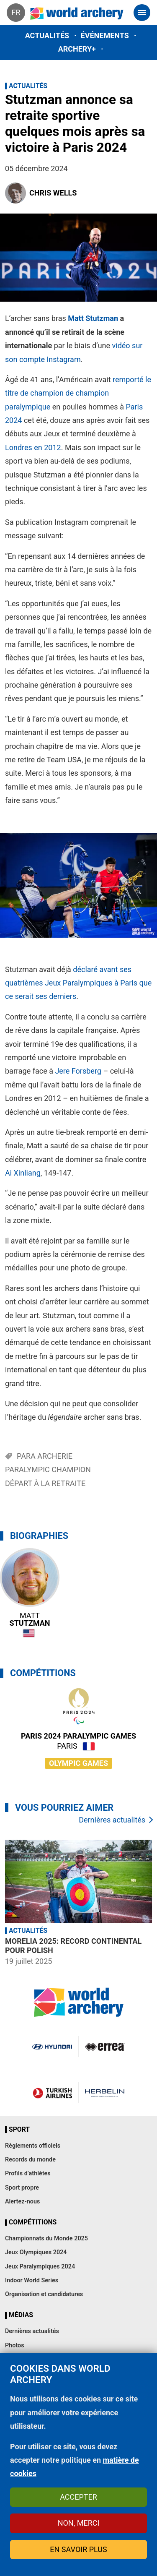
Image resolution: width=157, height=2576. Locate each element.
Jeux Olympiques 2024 (36, 2252)
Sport (19, 2129)
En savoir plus (78, 2549)
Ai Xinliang (23, 1172)
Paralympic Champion (48, 1469)
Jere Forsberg (78, 1070)
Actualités (47, 35)
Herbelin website (105, 2092)
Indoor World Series (31, 2280)
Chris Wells (53, 192)
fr (15, 12)
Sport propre (22, 2187)
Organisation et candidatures (44, 2294)
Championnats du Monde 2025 (46, 2238)
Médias (21, 2315)
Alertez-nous (22, 2201)
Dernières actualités (112, 1819)
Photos (14, 2345)
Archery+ (77, 48)
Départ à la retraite (45, 1483)
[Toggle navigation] (142, 12)
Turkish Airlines (52, 2092)
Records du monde (30, 2159)
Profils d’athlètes (28, 2173)
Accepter (78, 2497)
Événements (105, 35)
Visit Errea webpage (105, 2046)
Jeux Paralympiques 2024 (40, 2266)
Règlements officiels (32, 2145)
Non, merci (79, 2523)
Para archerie (44, 1456)
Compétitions (33, 2222)
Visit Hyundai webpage (52, 2046)
